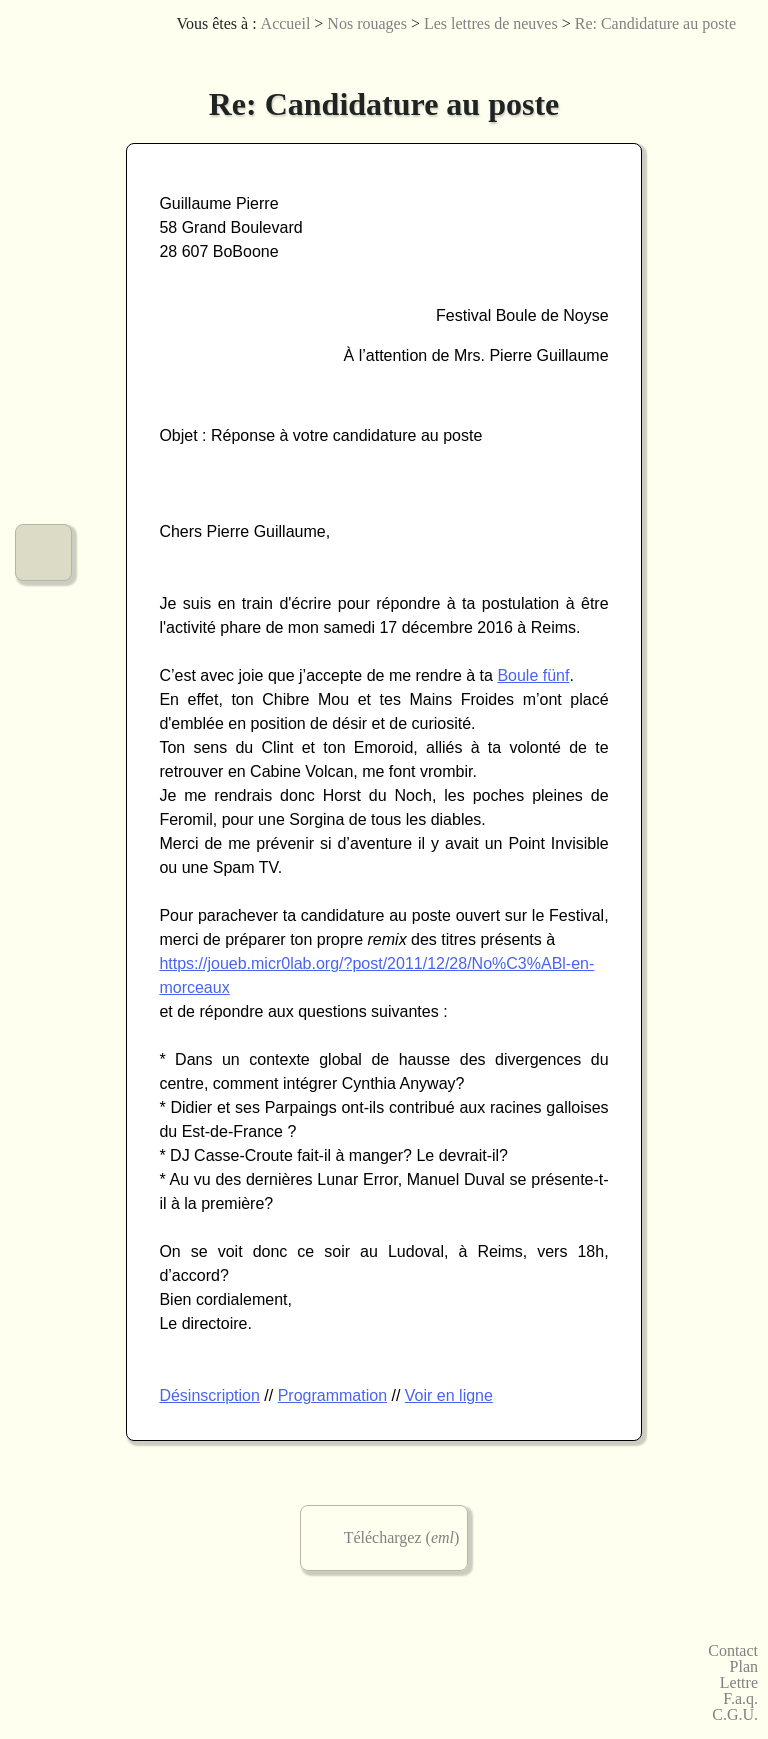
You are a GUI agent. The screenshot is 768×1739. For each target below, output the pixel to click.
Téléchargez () (402, 1537)
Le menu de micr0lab (43, 55)
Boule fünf (533, 675)
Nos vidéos (43, 410)
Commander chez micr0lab (43, 623)
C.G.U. (735, 1715)
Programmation (332, 1395)
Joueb (673, 54)
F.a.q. (740, 1699)
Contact (733, 1651)
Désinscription (209, 1395)
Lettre (739, 1683)
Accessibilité (733, 54)
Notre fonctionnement (43, 552)
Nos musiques (43, 126)
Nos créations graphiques (43, 197)
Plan (744, 1667)
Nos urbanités (43, 481)
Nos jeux (43, 339)
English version (703, 54)
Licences (643, 54)
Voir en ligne (449, 1395)
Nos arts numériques (43, 268)
